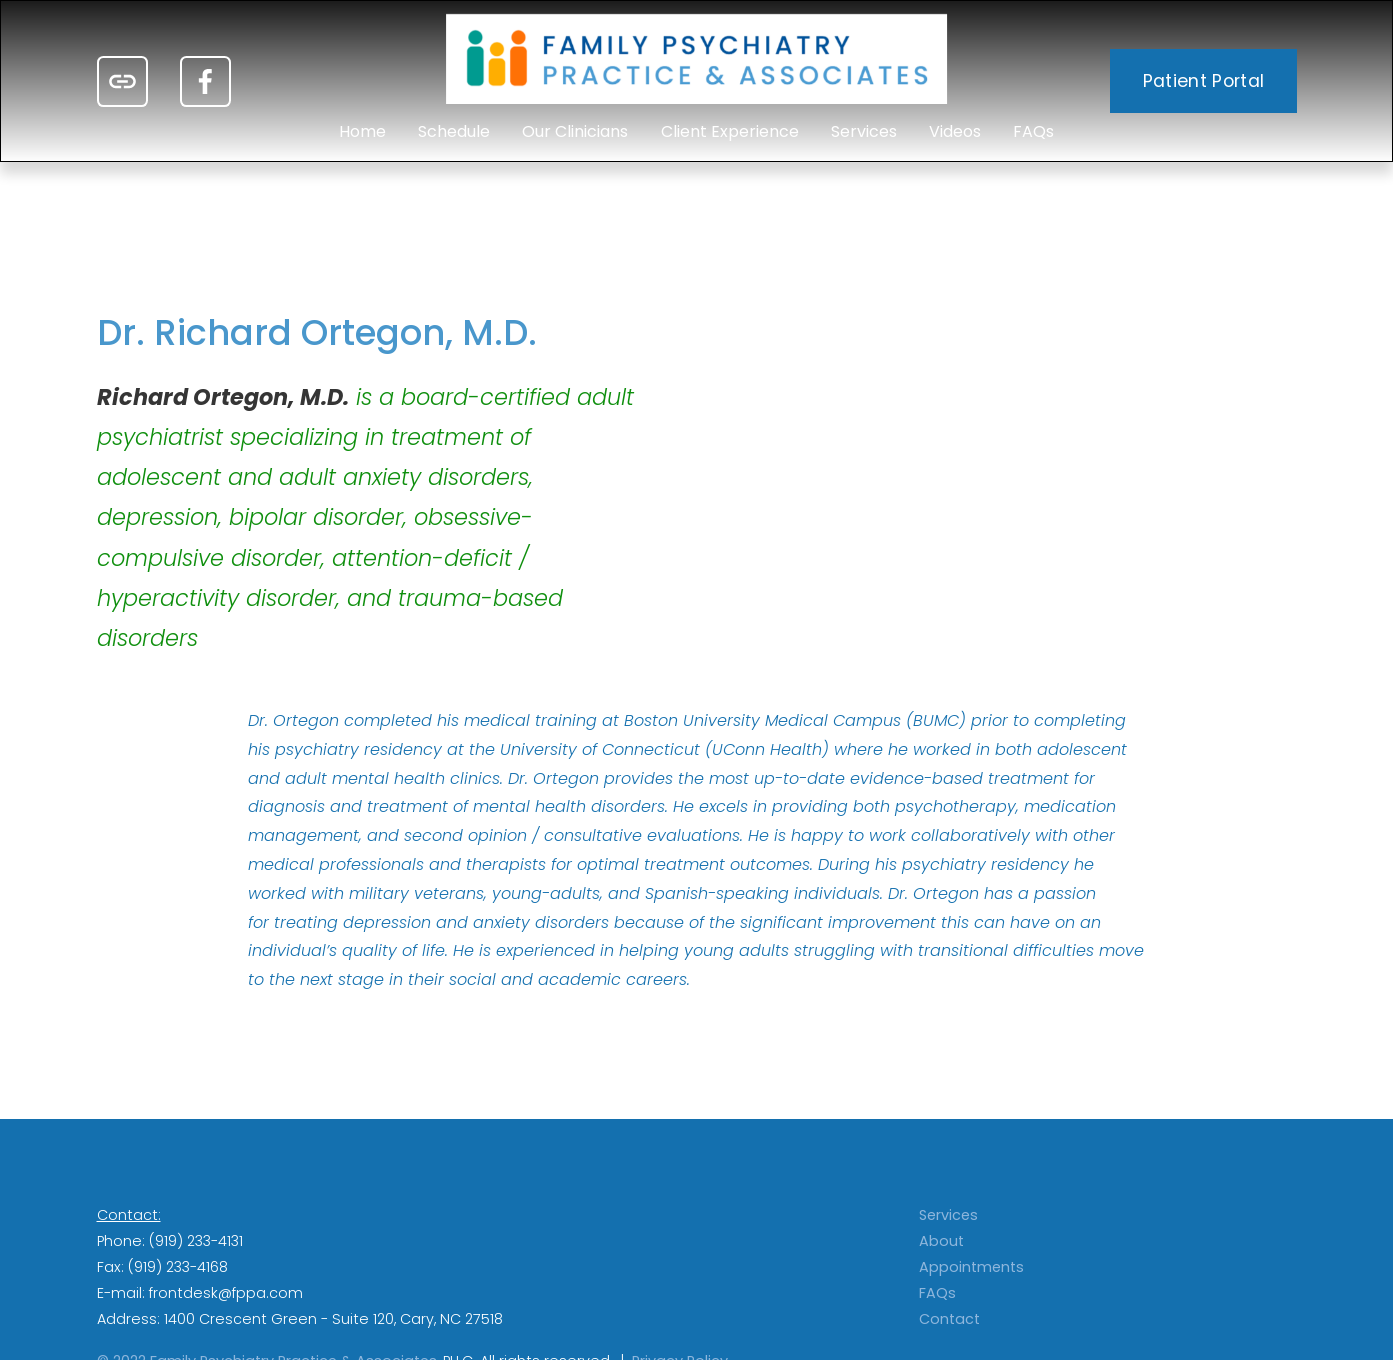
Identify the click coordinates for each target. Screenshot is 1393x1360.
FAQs (1033, 131)
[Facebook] (205, 81)
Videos (955, 131)
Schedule (454, 131)
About (941, 1241)
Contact (949, 1319)
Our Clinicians (575, 131)
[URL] (122, 81)
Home (362, 131)
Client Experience (730, 131)
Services (864, 131)
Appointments (971, 1267)
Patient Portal (1204, 81)
